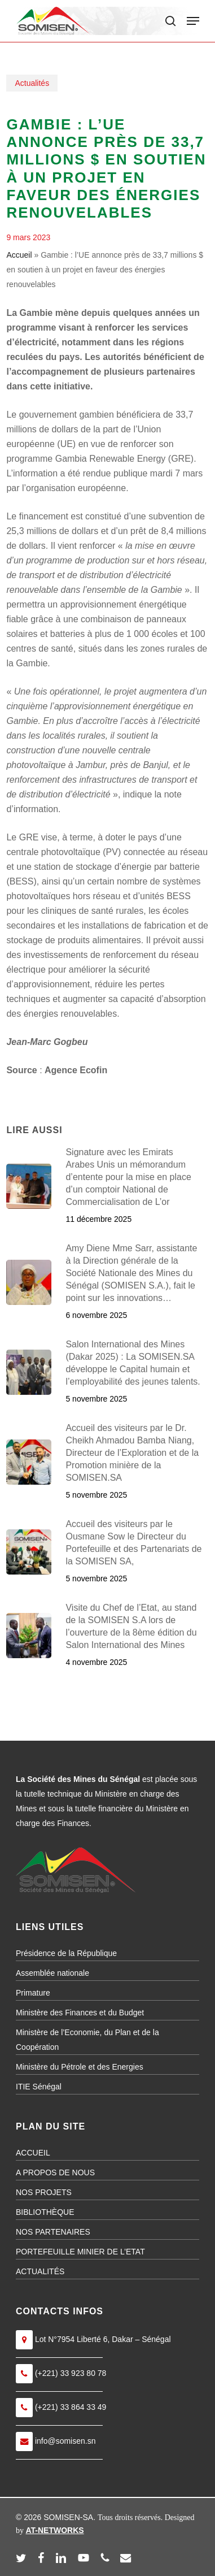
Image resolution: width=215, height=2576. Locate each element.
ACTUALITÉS (40, 2271)
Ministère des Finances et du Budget (80, 2012)
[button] (193, 21)
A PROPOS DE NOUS (55, 2172)
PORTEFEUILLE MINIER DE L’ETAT (80, 2251)
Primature (33, 1992)
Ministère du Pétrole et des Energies (79, 2066)
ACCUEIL (33, 2152)
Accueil (19, 254)
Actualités (32, 83)
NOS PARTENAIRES (53, 2231)
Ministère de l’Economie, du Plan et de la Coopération (87, 2040)
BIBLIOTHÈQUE (45, 2212)
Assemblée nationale (52, 1972)
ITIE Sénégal (39, 2086)
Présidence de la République (66, 1953)
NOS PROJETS (44, 2192)
